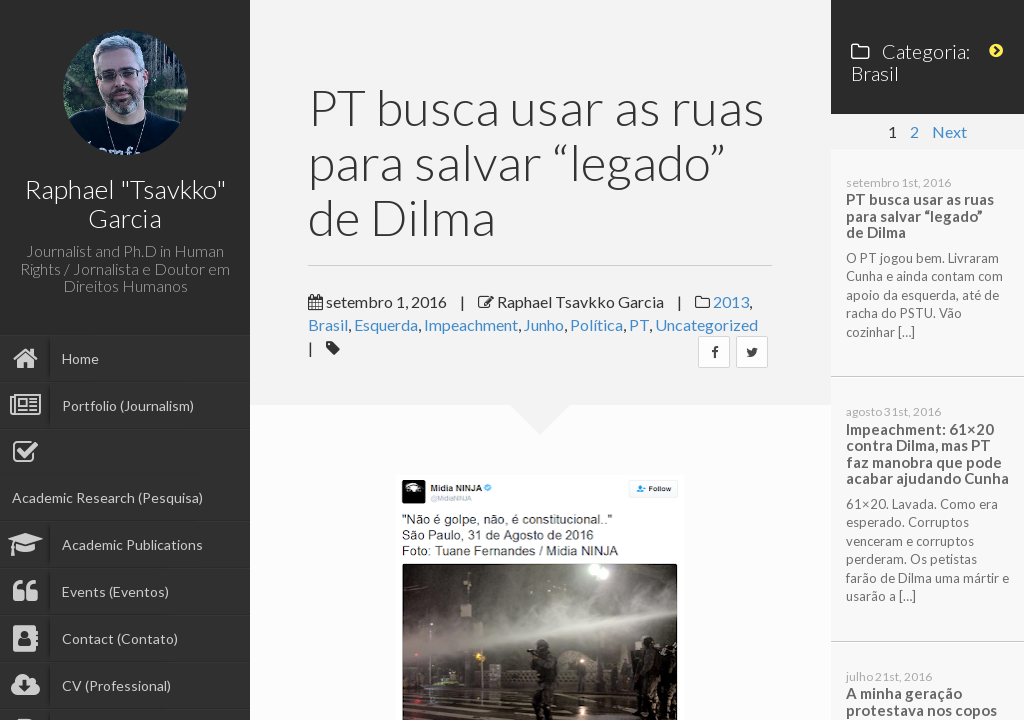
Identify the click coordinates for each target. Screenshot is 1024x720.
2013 (731, 301)
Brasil (328, 324)
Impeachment (471, 324)
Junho (544, 324)
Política (596, 324)
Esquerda (386, 324)
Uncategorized (706, 324)
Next (949, 131)
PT (639, 324)
